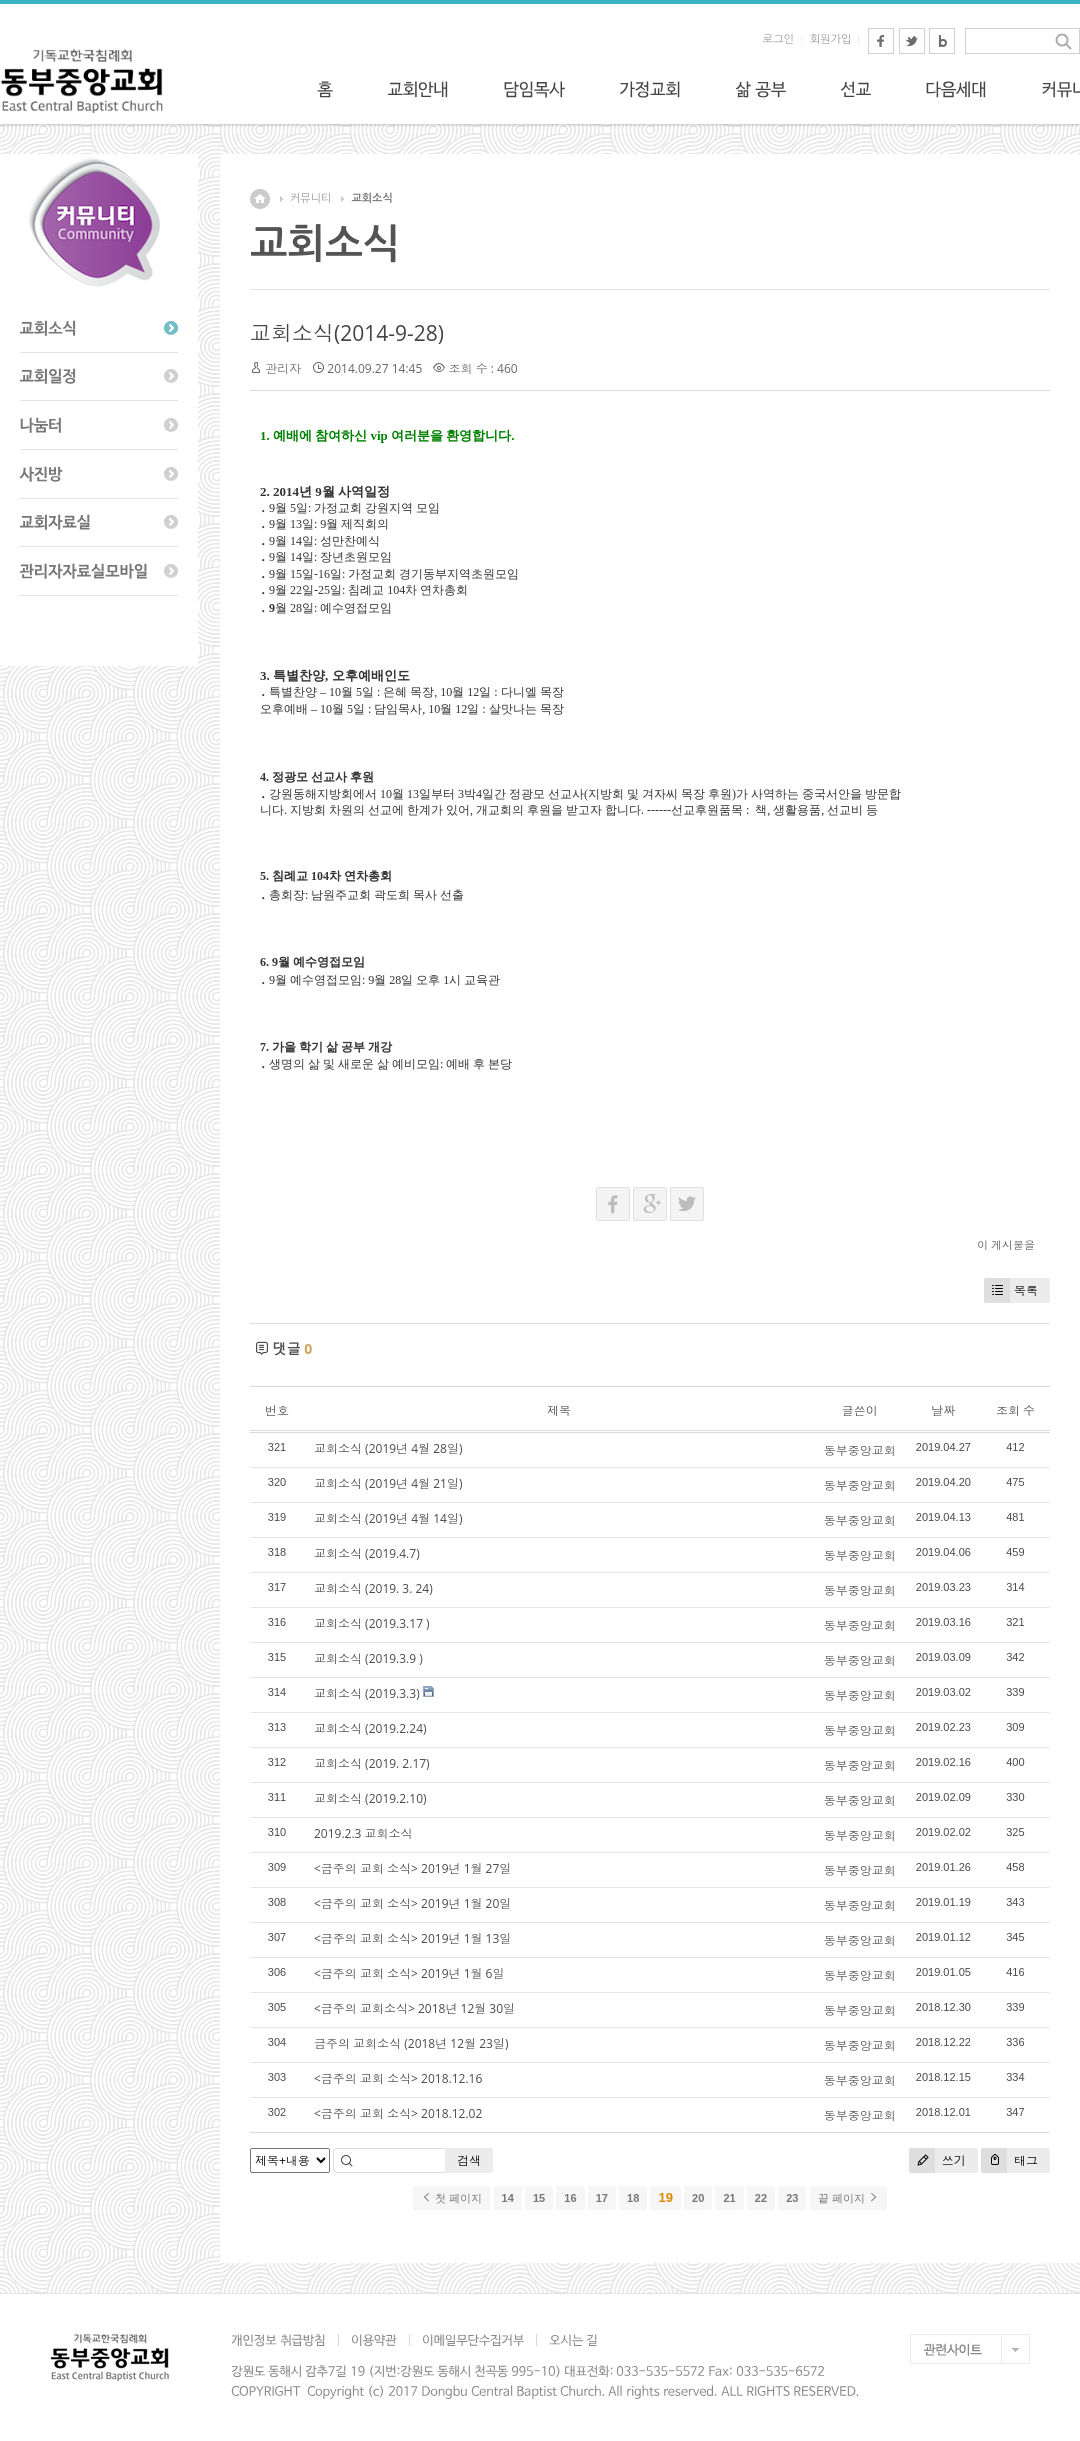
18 (633, 2198)
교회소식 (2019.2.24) (370, 1728)
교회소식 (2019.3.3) (367, 1693)
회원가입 (830, 39)
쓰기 (937, 2160)
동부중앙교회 (860, 1450)
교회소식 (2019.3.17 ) (372, 1623)
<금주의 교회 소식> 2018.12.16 (398, 2078)
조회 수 (1015, 1410)
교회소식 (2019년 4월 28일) (388, 1448)
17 (602, 2198)
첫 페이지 (451, 2198)
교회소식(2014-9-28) (347, 333)
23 (792, 2198)
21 (729, 2198)
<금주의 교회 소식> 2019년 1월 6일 (409, 1973)
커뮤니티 (310, 198)
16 (570, 2198)
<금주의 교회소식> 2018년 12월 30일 (414, 2008)
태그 (1009, 2160)
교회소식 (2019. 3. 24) (373, 1588)
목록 (1011, 1290)
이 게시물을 (1006, 1244)
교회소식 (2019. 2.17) (372, 1763)
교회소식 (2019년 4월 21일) (388, 1483)
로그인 (778, 39)
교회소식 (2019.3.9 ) (368, 1658)
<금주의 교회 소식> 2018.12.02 (398, 2113)
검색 (469, 2160)
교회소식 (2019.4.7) (367, 1553)
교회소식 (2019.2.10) (370, 1798)
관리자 (283, 368)
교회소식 (371, 198)
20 (698, 2198)
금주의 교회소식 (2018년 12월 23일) (411, 2043)
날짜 (943, 1410)
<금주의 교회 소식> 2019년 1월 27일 (412, 1868)
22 (761, 2198)
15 (539, 2198)
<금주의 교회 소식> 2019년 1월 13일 (412, 1938)
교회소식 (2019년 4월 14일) (388, 1518)
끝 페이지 (848, 2198)
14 (508, 2198)
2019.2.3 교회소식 (363, 1833)
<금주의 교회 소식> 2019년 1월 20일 (412, 1903)
